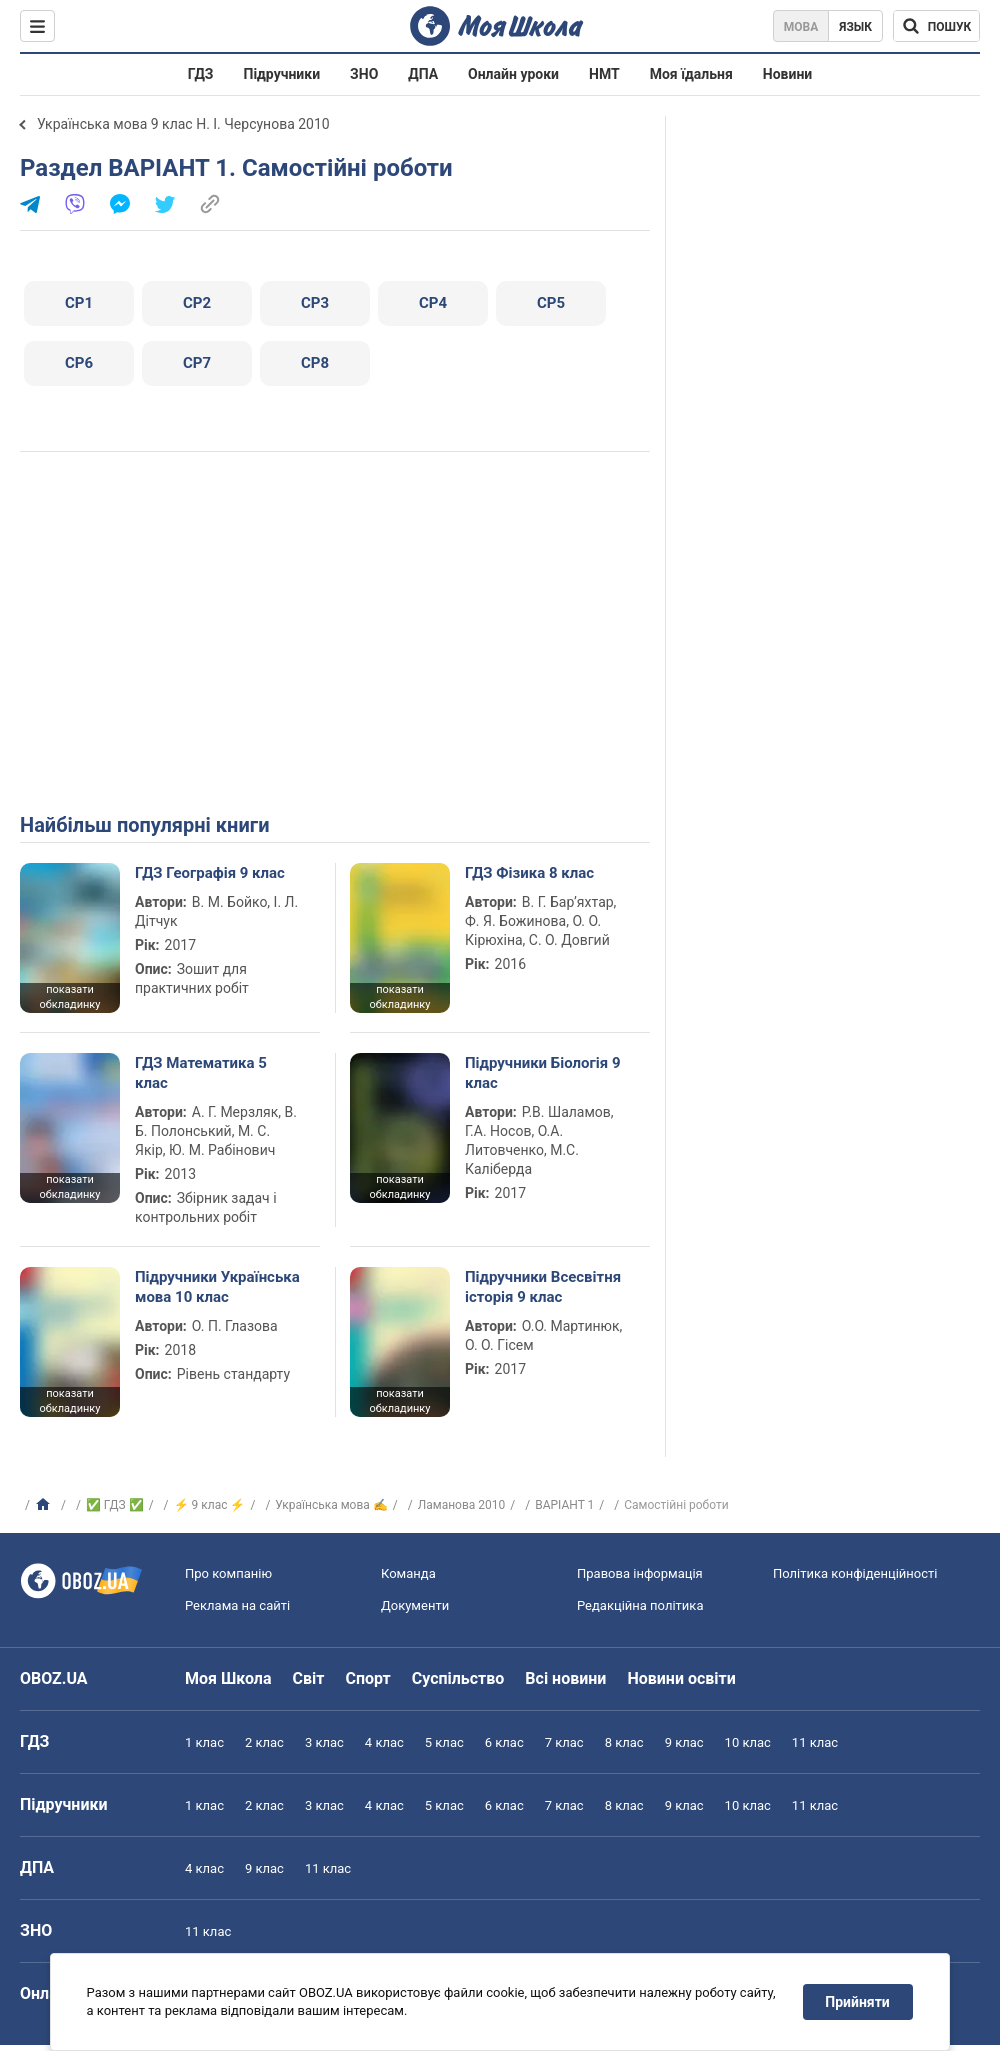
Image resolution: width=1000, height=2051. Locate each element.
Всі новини (565, 1678)
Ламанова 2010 (462, 1505)
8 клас (624, 1742)
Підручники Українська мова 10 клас (217, 1287)
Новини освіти (681, 1678)
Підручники (282, 74)
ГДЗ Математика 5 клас (201, 1073)
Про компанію (228, 1573)
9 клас (684, 1742)
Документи (415, 1605)
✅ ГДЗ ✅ (115, 1505)
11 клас (815, 1742)
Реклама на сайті (237, 1605)
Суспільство (458, 1678)
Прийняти (858, 2002)
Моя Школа (228, 1678)
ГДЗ (201, 74)
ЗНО (364, 74)
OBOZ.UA (54, 1678)
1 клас (204, 1742)
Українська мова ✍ (331, 1505)
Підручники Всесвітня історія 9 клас (543, 1287)
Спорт (367, 1678)
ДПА (423, 74)
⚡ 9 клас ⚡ (210, 1505)
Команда (408, 1573)
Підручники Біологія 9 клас (543, 1073)
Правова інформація (640, 1573)
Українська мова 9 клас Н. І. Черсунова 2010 (183, 124)
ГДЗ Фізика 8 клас (529, 873)
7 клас (564, 1742)
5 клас (444, 1742)
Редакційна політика (640, 1605)
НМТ (604, 74)
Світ (309, 1678)
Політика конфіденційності (855, 1573)
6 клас (504, 1742)
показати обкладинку (69, 997)
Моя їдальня (691, 74)
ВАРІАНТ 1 (564, 1505)
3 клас (324, 1742)
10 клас (748, 1742)
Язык (855, 27)
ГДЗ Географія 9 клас (210, 873)
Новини (787, 74)
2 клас (264, 1742)
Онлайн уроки (513, 74)
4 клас (384, 1742)
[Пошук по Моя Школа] (936, 26)
